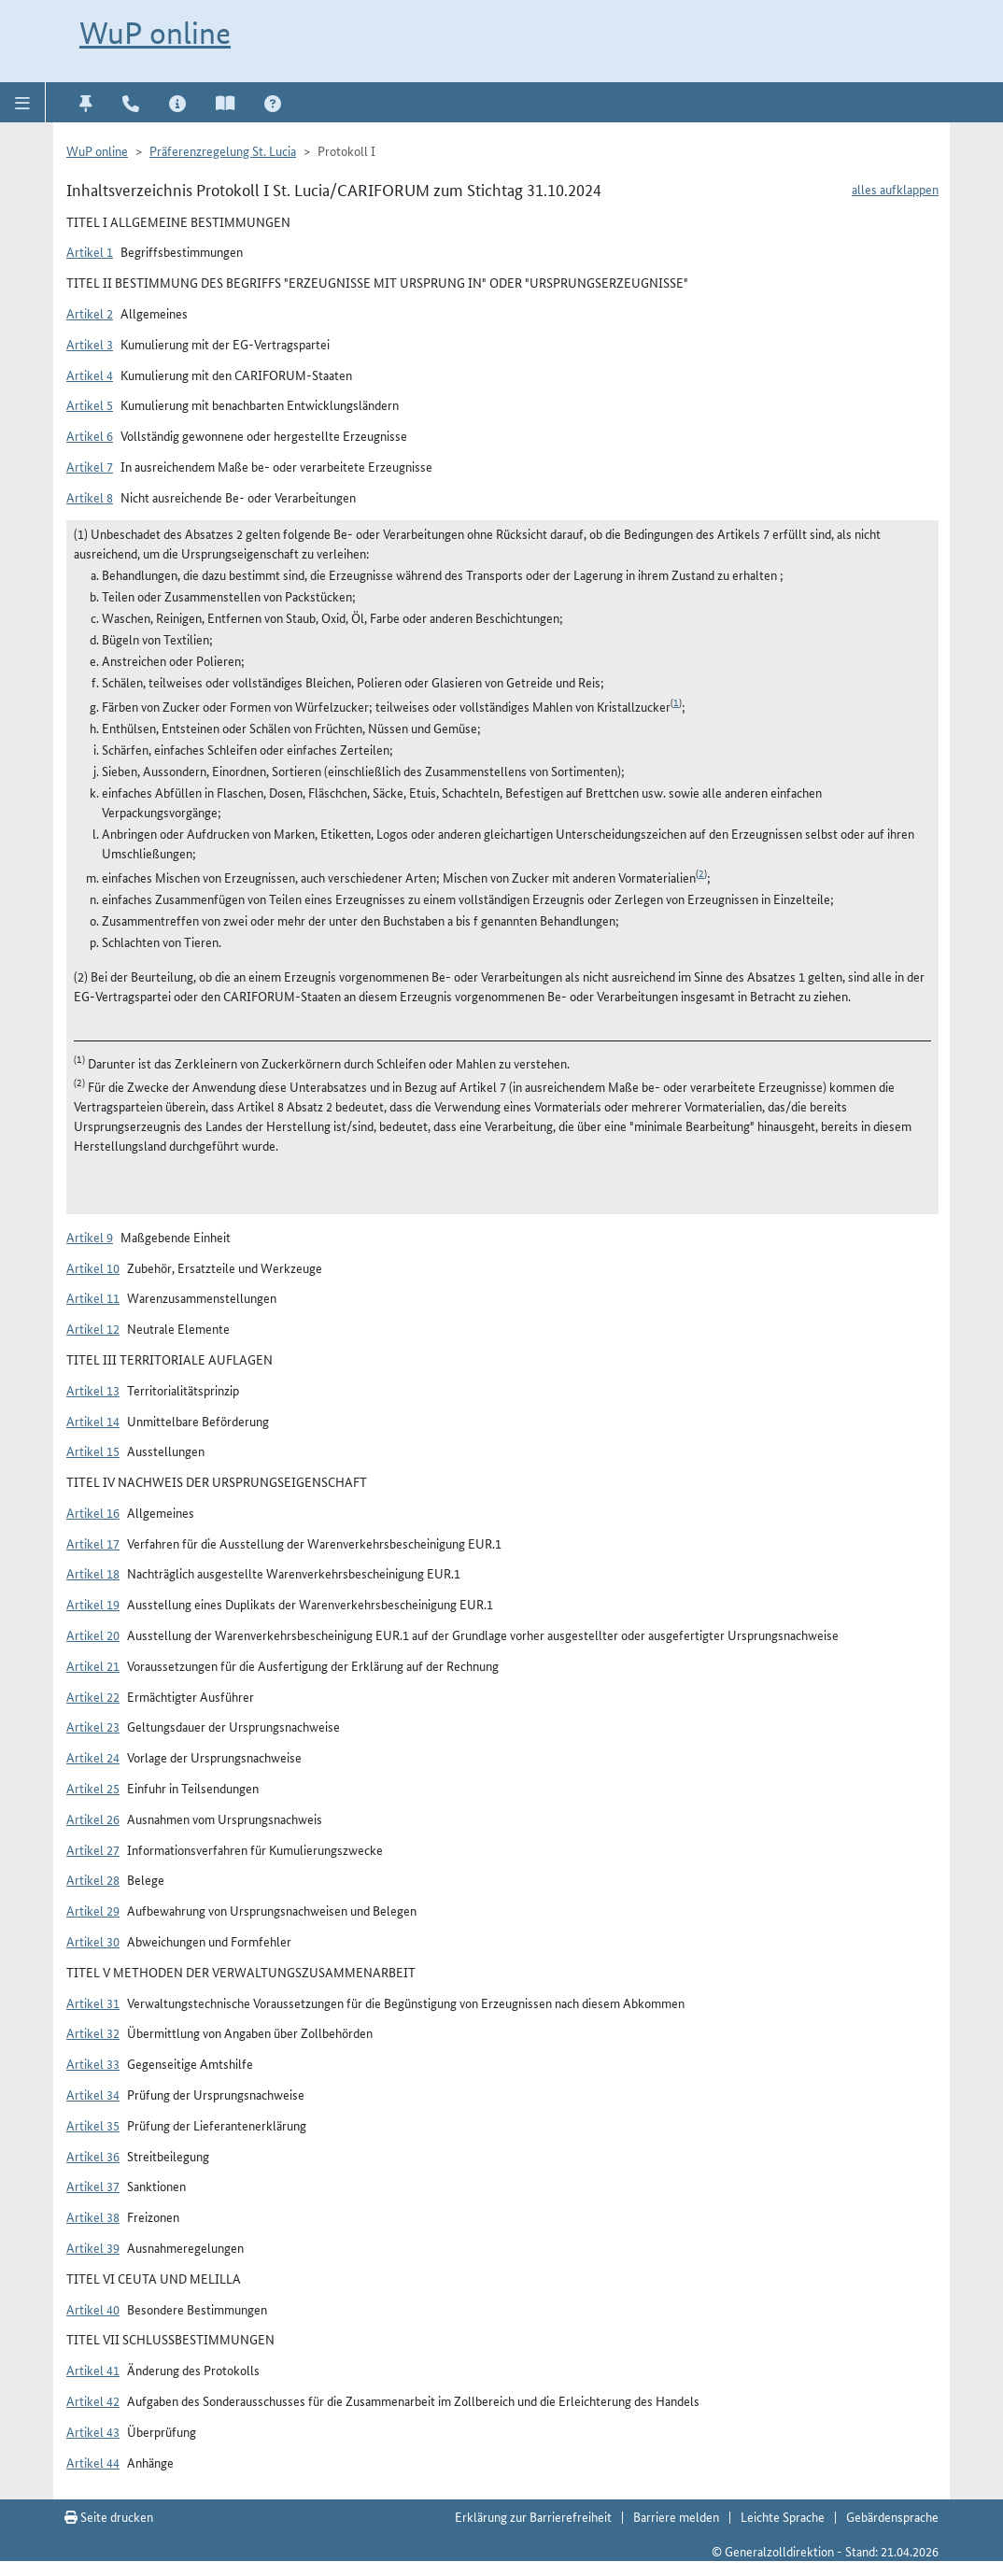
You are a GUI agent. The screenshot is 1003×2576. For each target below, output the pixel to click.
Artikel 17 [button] (93, 1543)
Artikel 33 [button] (93, 2063)
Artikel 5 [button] (89, 404)
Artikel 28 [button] (93, 1879)
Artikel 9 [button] (89, 1236)
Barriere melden (676, 2516)
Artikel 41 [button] (93, 2369)
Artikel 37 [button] (93, 2185)
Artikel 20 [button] (93, 1634)
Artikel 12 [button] (93, 1328)
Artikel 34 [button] (93, 2094)
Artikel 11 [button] (93, 1297)
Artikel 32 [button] (93, 2032)
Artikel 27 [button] (93, 1849)
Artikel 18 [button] (93, 1573)
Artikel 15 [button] (93, 1450)
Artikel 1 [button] (89, 251)
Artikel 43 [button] (93, 2431)
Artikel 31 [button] (93, 2002)
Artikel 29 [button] (93, 1910)
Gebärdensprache (892, 2516)
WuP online (155, 33)
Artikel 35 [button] (93, 2125)
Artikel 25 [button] (93, 1787)
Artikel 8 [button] (89, 497)
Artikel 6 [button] (89, 435)
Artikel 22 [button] (93, 1696)
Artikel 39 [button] (93, 2247)
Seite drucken (108, 2516)
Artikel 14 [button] (93, 1420)
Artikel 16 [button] (93, 1512)
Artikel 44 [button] (93, 2462)
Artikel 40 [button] (93, 2309)
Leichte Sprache (783, 2516)
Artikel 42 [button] (93, 2400)
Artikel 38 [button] (93, 2216)
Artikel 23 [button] (93, 1726)
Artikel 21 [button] (93, 1665)
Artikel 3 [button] (89, 343)
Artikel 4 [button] (89, 374)
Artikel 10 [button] (93, 1267)
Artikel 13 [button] (93, 1389)
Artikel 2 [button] (89, 313)
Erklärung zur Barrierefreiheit (533, 2516)
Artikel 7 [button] (89, 466)
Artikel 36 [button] (93, 2155)
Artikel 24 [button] (93, 1757)
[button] (23, 101)
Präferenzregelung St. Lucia (222, 150)
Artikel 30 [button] (93, 1941)
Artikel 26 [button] (93, 1818)
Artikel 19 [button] (93, 1603)
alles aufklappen (895, 188)
